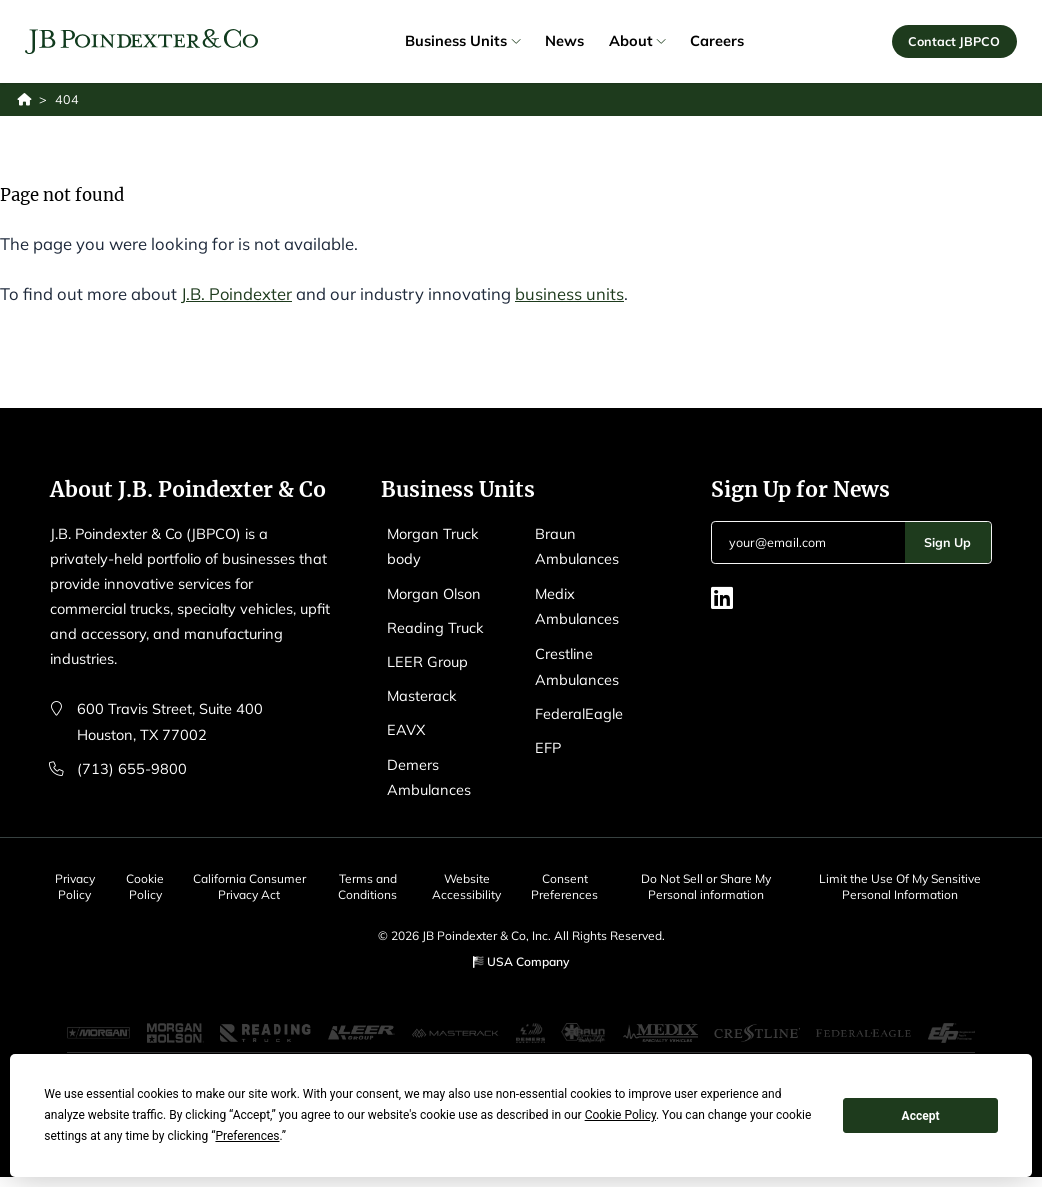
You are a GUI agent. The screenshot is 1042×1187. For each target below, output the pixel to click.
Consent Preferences (569, 879)
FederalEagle (579, 708)
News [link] (564, 40)
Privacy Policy (74, 879)
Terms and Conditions (370, 879)
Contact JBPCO (954, 41)
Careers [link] (717, 40)
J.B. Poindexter (237, 293)
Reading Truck (435, 625)
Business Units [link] (462, 40)
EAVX (406, 725)
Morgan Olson (434, 591)
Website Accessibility (470, 879)
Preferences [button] (247, 1136)
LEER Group (427, 658)
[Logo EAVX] (141, 41)
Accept (921, 1116)
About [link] (637, 40)
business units (570, 293)
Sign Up (947, 542)
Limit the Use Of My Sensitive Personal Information (903, 879)
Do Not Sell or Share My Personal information (710, 879)
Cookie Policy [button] (620, 1115)
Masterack (422, 691)
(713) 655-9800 (132, 766)
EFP (548, 741)
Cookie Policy (147, 879)
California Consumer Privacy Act (251, 887)
